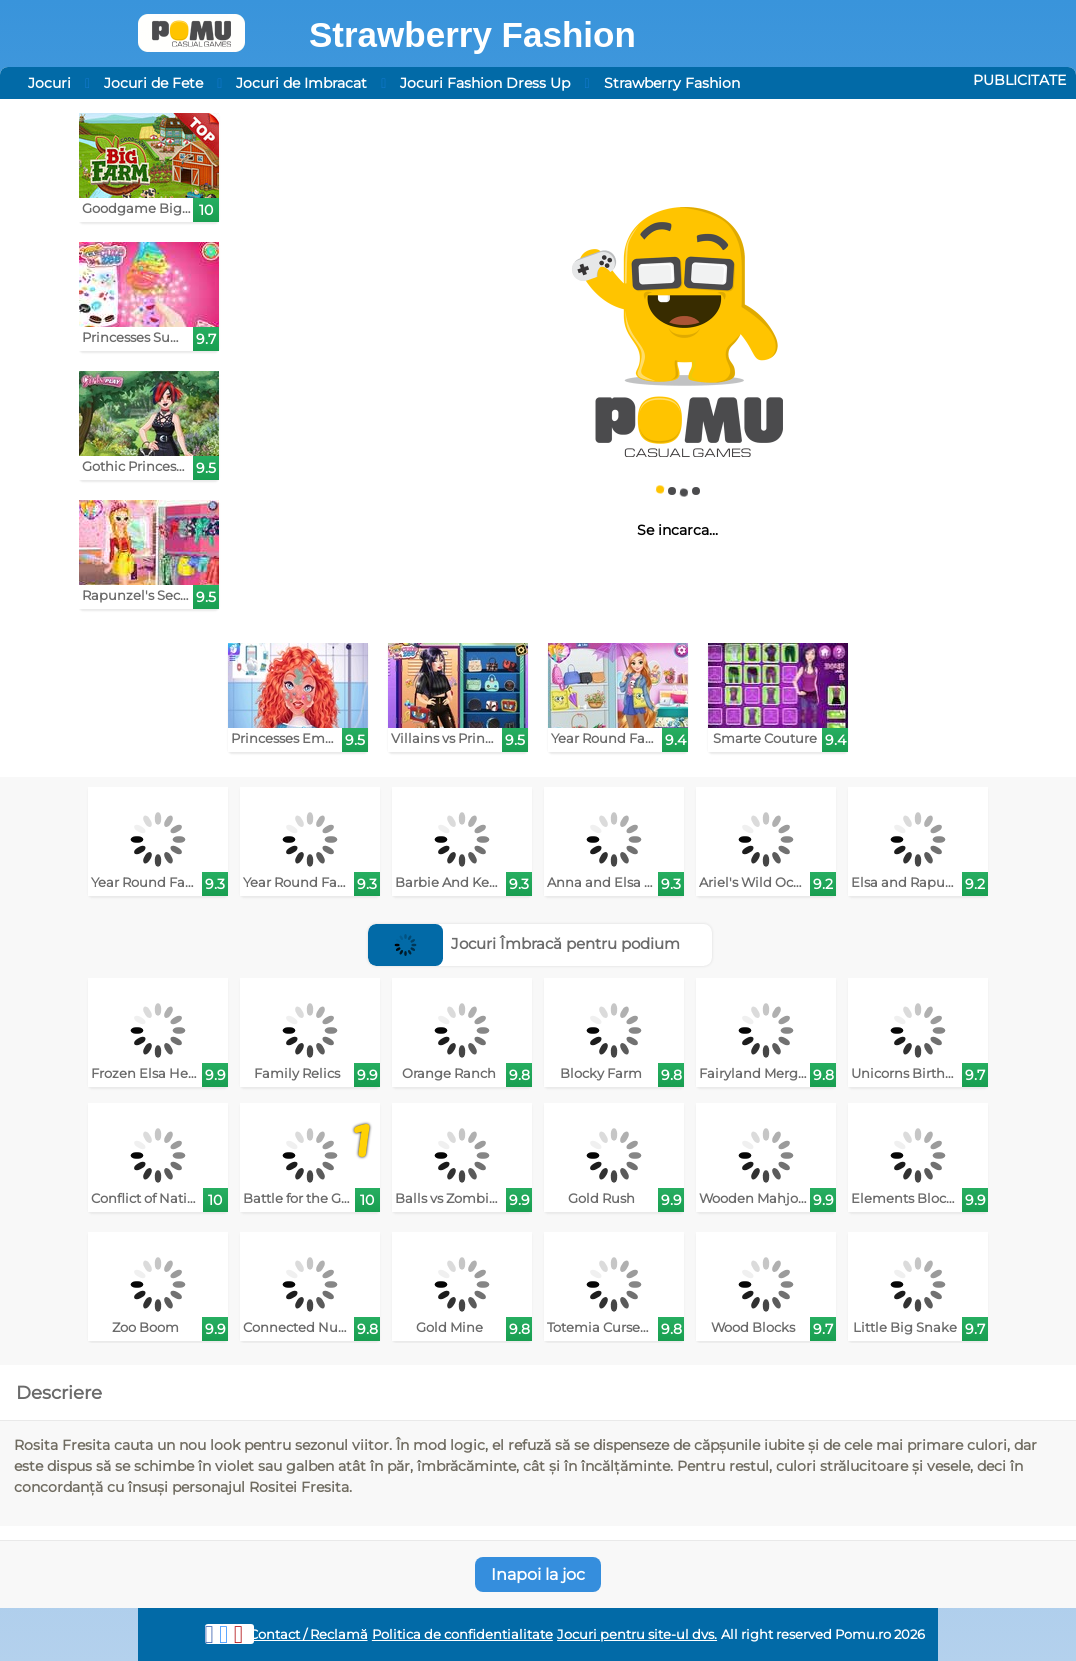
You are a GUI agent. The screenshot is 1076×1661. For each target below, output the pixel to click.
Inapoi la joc (538, 1574)
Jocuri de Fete (153, 83)
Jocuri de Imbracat (301, 83)
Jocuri (49, 83)
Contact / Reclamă (308, 1634)
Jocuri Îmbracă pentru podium (524, 943)
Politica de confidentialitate (462, 1634)
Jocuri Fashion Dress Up (485, 83)
